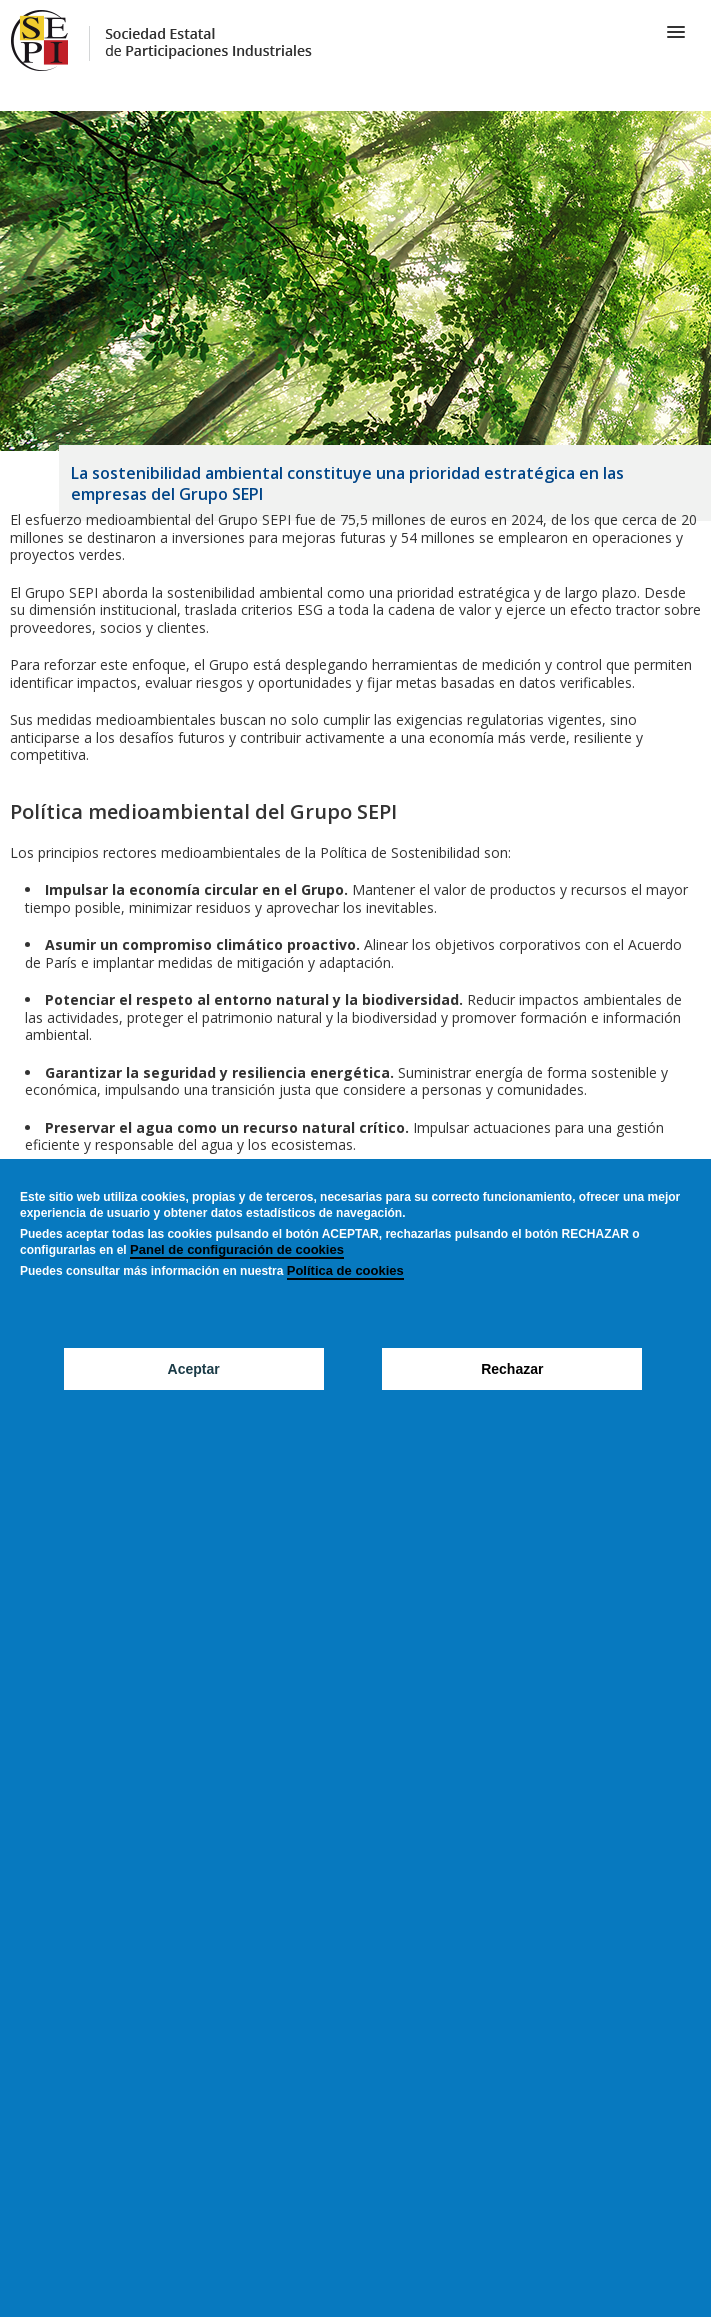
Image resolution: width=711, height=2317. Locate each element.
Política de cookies (345, 1270)
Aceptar (194, 1369)
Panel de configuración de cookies (237, 1249)
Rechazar (512, 1369)
